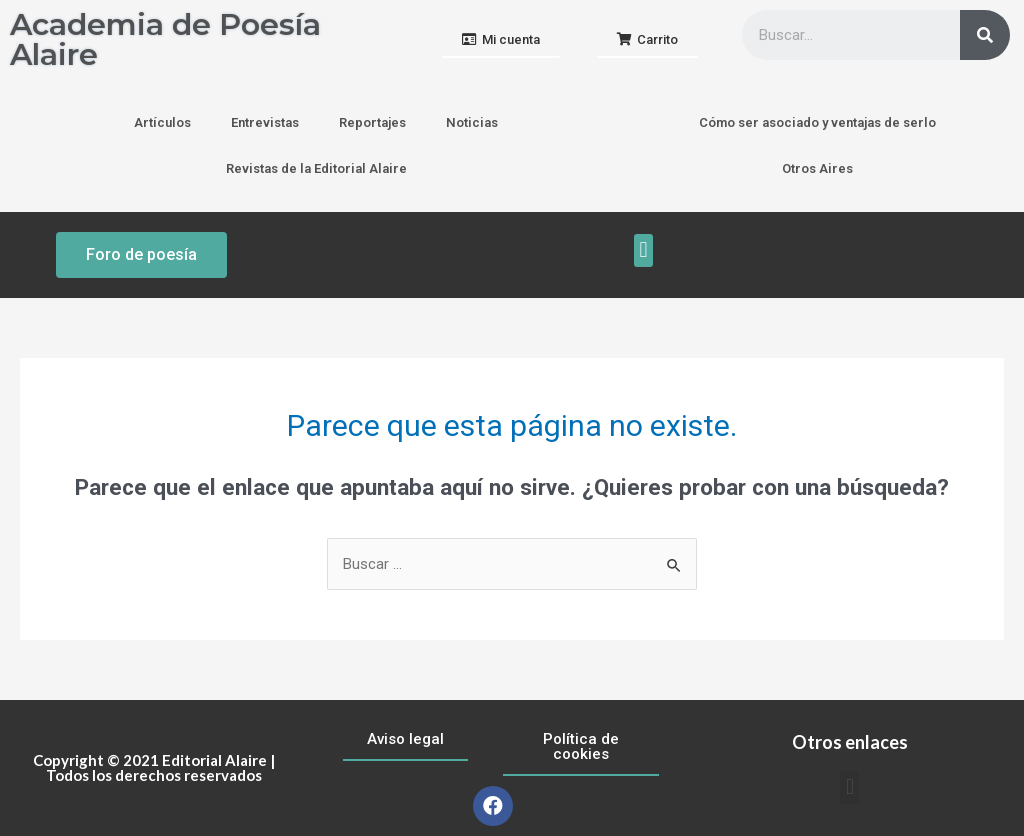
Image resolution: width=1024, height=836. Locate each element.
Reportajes (372, 122)
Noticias (472, 122)
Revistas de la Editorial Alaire (316, 168)
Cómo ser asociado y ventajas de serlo (817, 122)
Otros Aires (817, 168)
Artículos (162, 122)
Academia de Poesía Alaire (165, 39)
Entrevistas (265, 122)
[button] (501, 40)
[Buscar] (985, 35)
